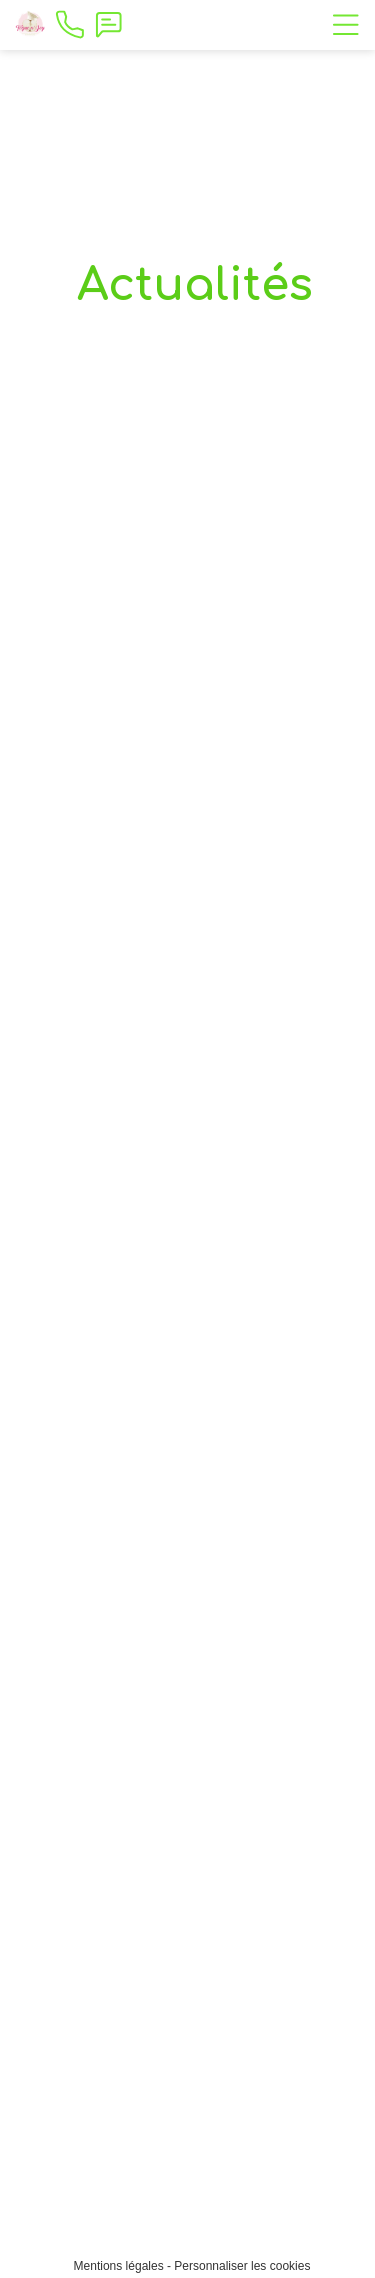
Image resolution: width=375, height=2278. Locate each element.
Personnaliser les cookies (242, 2266)
